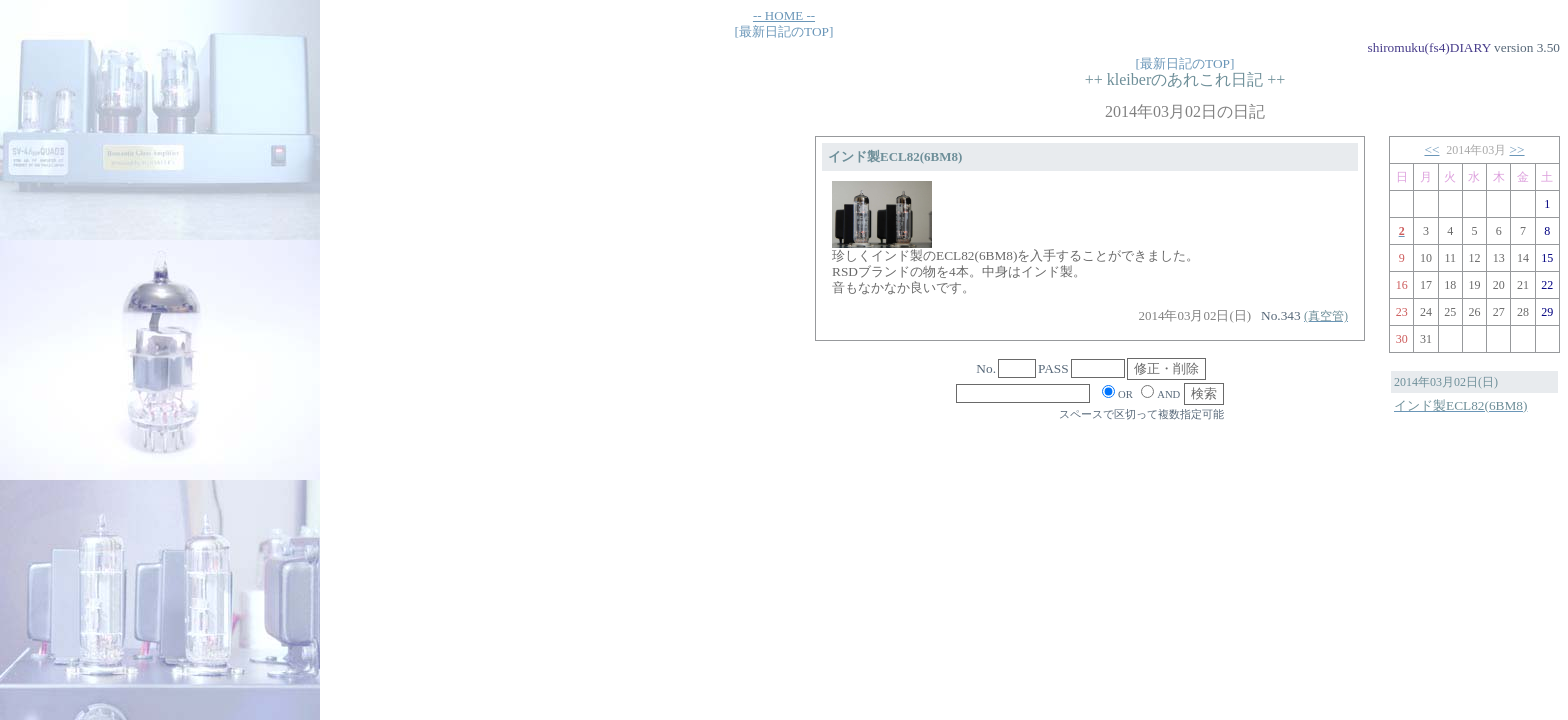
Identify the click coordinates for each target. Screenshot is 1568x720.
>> (1517, 149)
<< (1431, 149)
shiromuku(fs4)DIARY (1429, 47)
